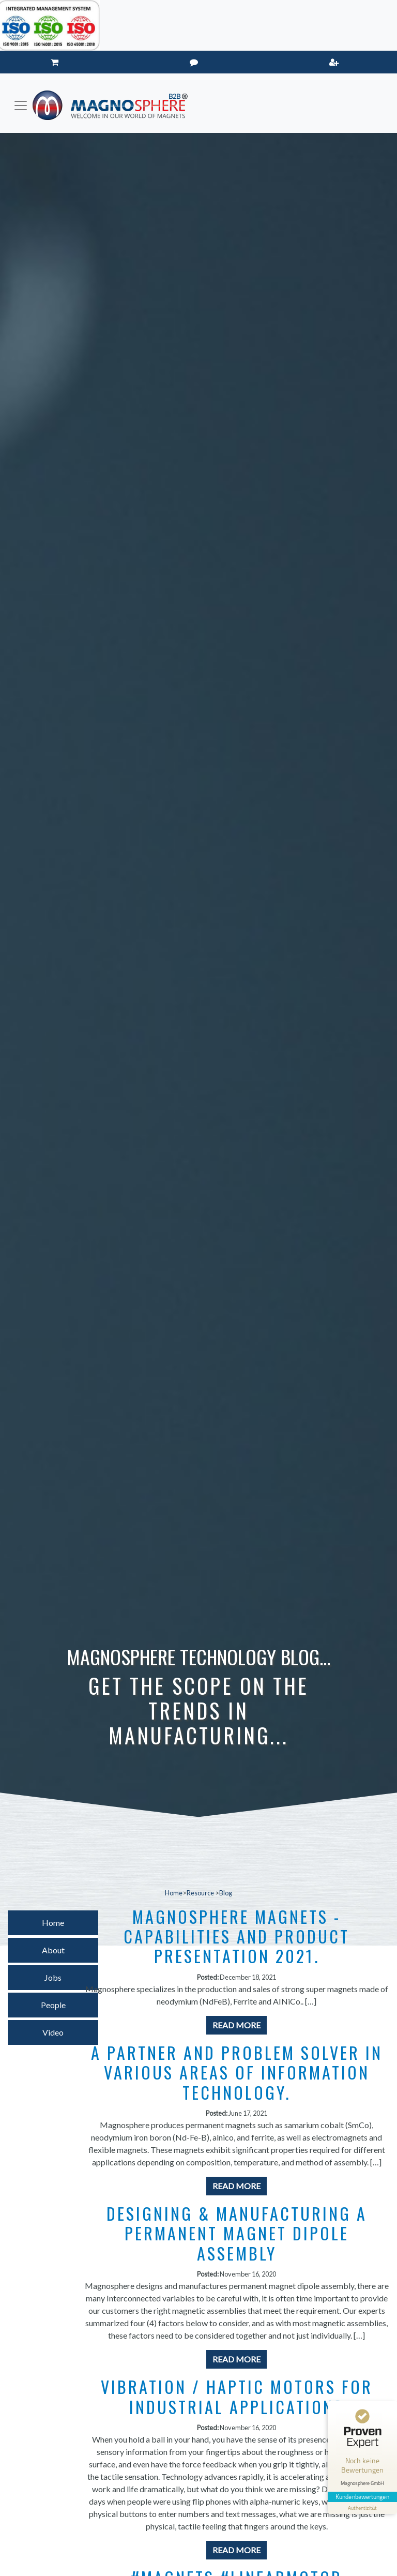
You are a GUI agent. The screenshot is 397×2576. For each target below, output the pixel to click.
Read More (236, 2025)
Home (173, 1893)
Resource (201, 1893)
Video (53, 2032)
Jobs (53, 1977)
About (53, 1950)
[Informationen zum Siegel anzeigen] (362, 2503)
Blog (225, 1893)
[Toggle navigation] (20, 105)
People (53, 2005)
